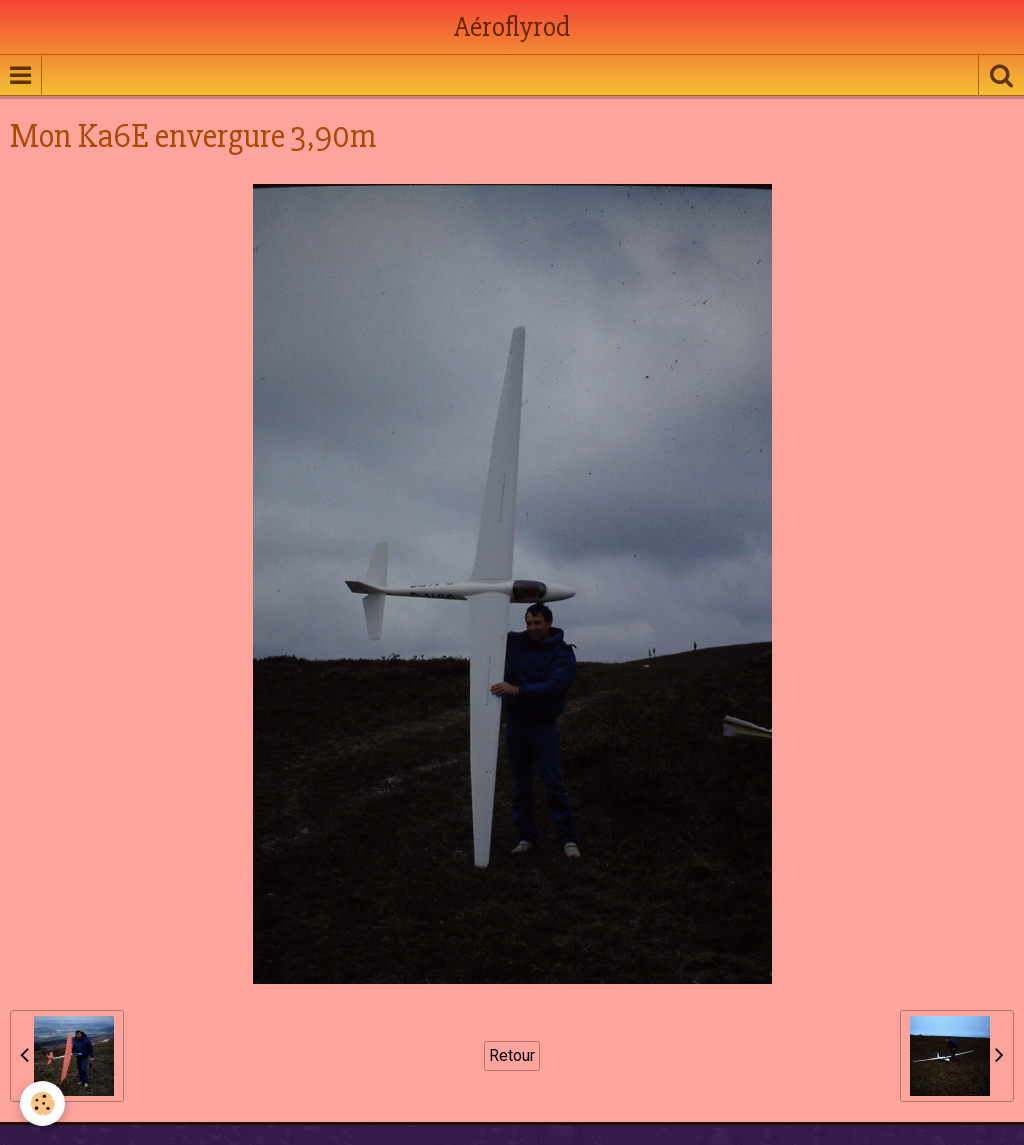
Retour (512, 1055)
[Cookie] (42, 1103)
